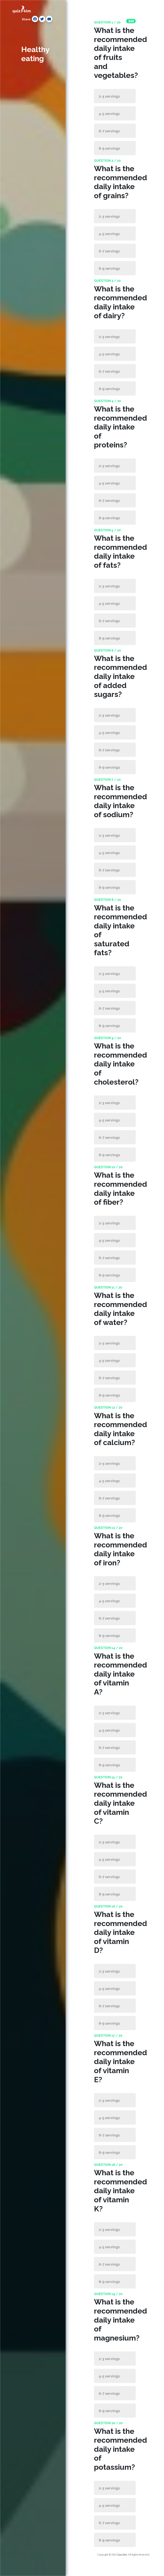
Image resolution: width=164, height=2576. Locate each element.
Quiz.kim (122, 2554)
